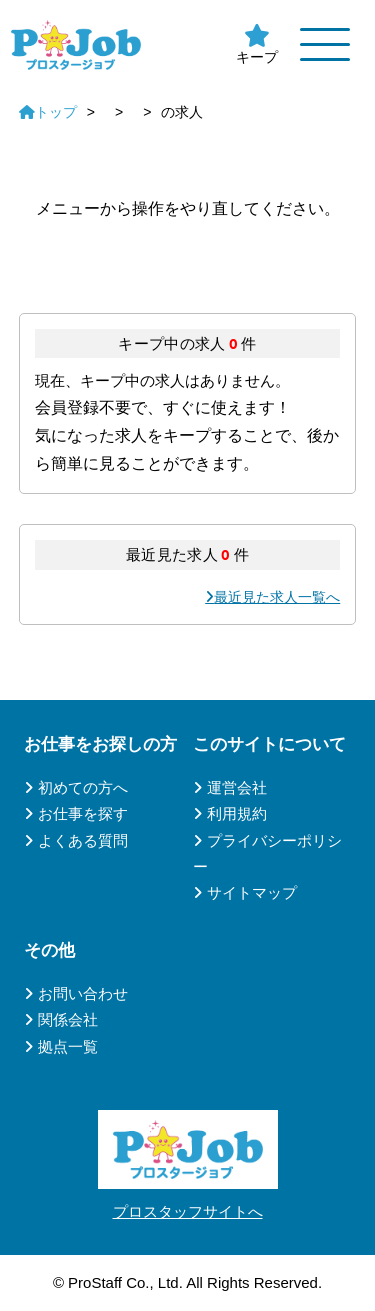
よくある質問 (83, 840)
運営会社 (237, 787)
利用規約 (237, 813)
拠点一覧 (68, 1046)
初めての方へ (83, 787)
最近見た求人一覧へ (277, 597)
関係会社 (68, 1019)
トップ (48, 112)
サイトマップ (252, 892)
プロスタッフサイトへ (188, 1211)
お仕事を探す (83, 813)
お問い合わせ (83, 993)
